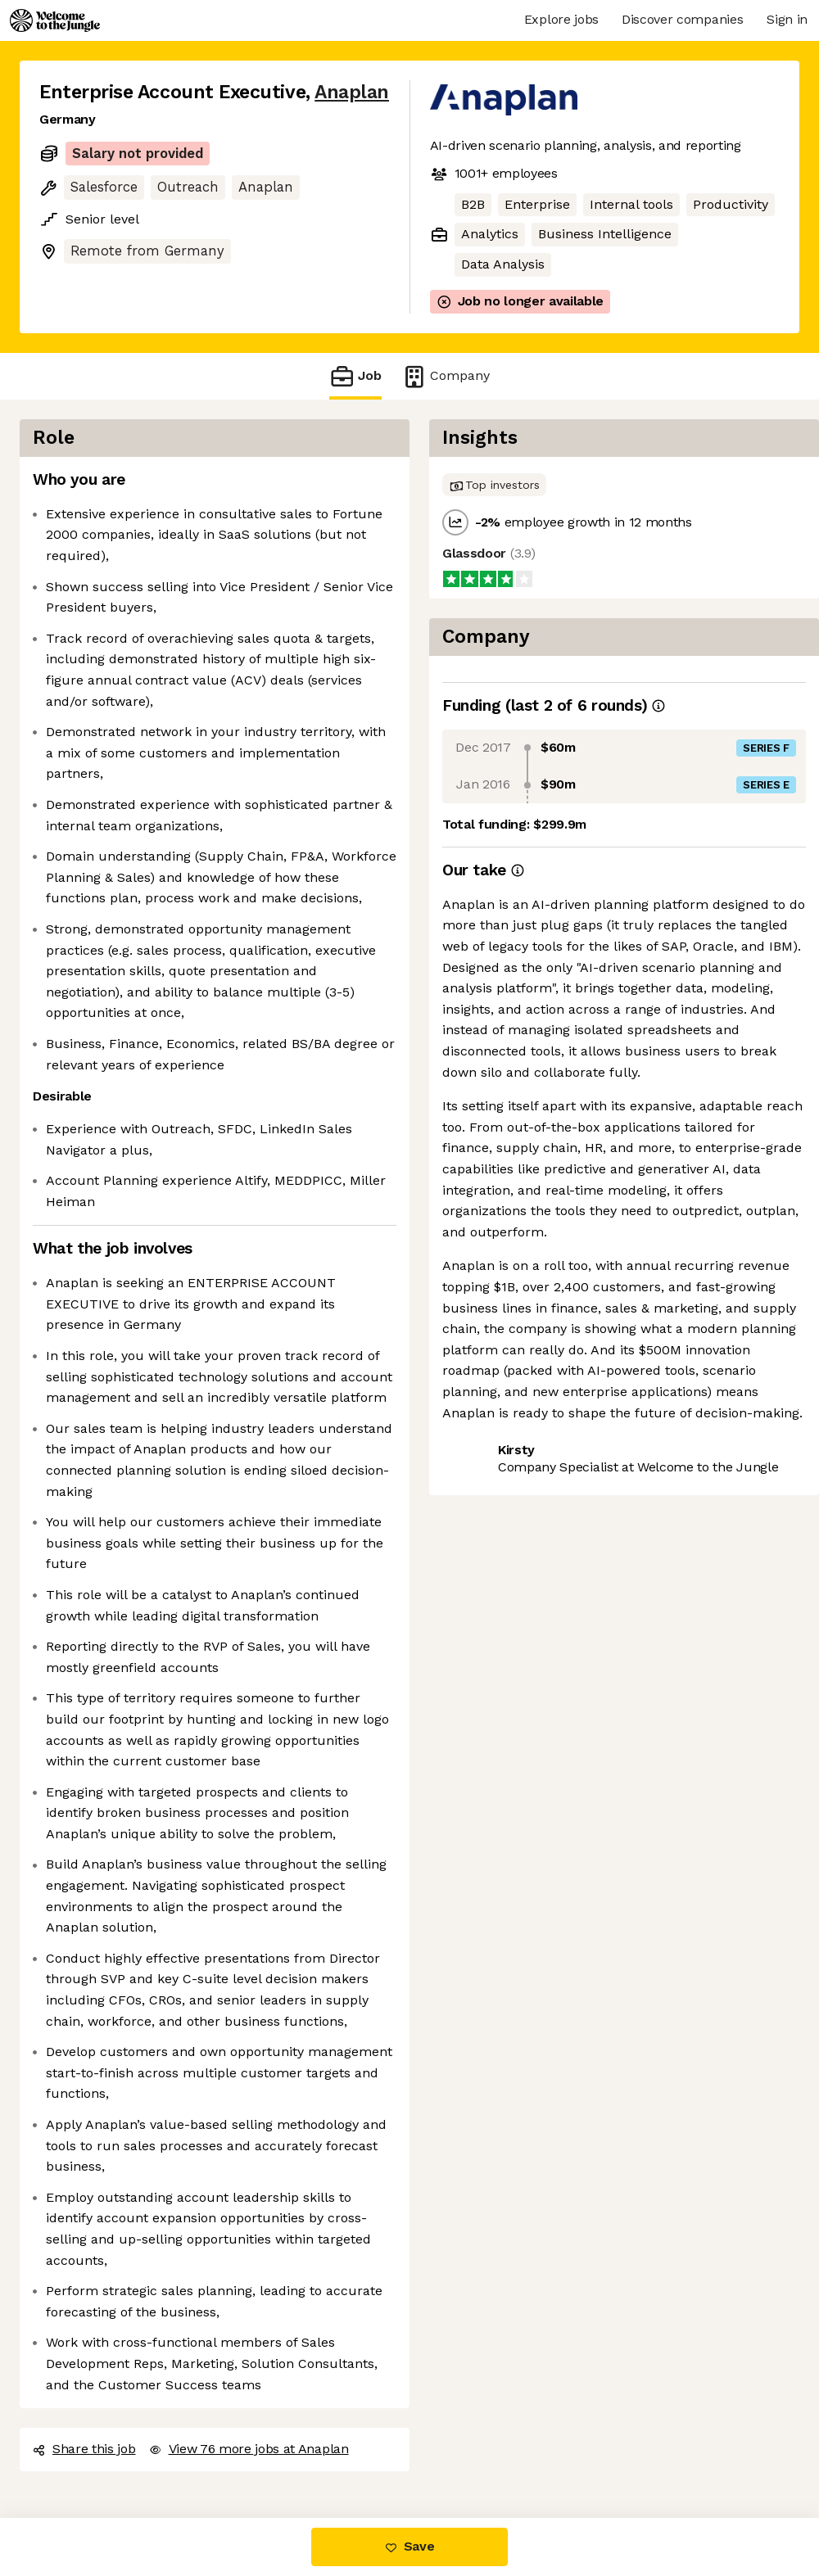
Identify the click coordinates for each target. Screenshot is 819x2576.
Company (445, 376)
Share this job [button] (84, 2448)
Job (355, 376)
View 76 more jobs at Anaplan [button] (249, 2448)
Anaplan (351, 92)
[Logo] (55, 20)
